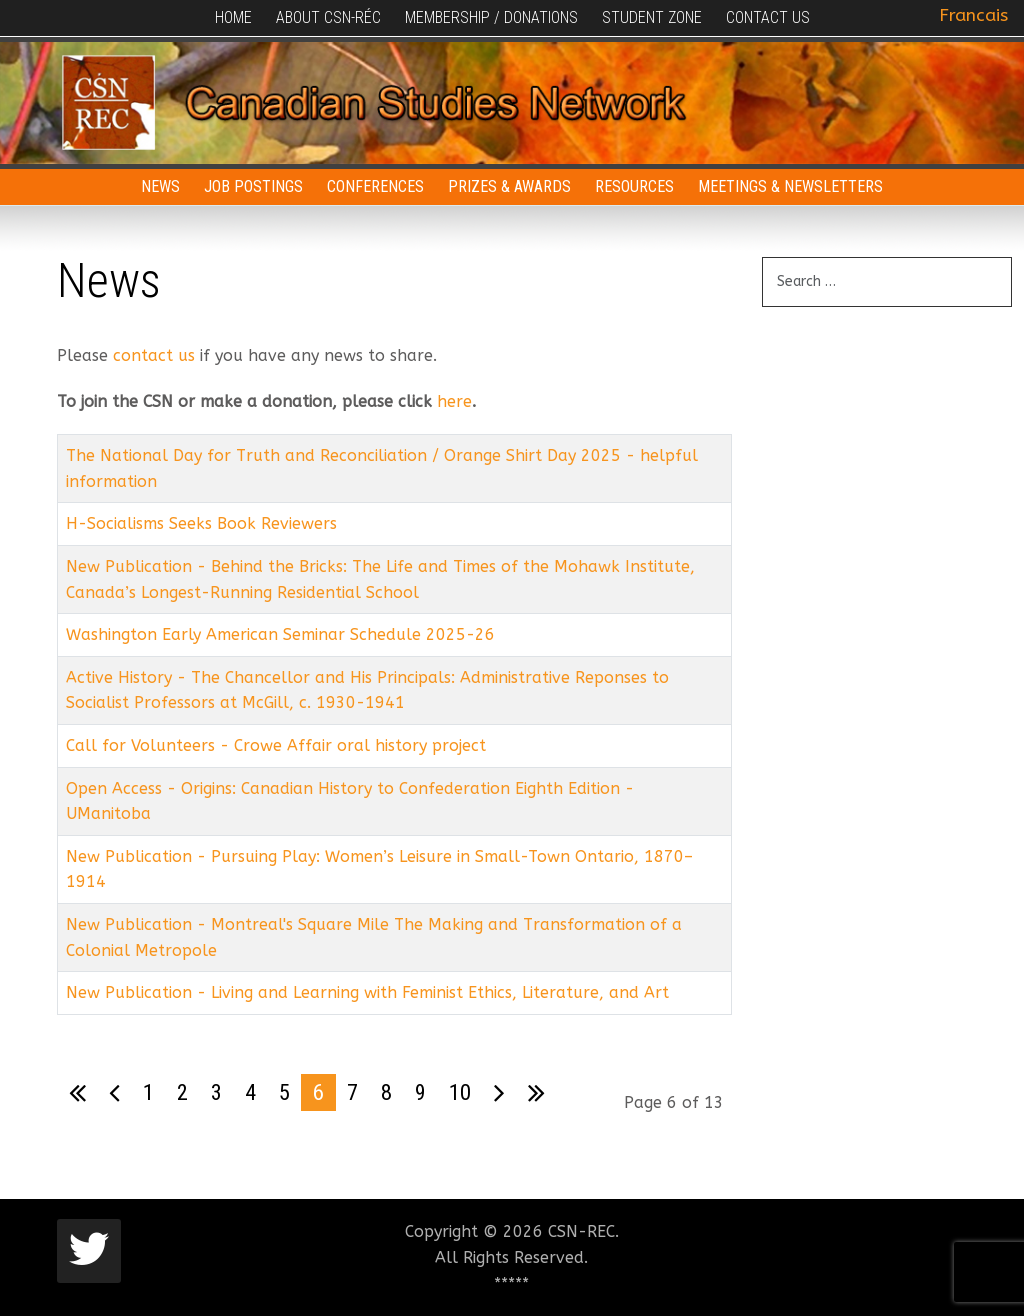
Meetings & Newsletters (790, 186)
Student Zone (652, 17)
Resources (634, 186)
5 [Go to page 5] (284, 1092)
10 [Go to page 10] (460, 1092)
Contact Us (768, 17)
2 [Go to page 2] (182, 1092)
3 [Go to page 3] (216, 1092)
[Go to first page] (77, 1093)
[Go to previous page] (114, 1093)
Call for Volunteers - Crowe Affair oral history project (276, 745)
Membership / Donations (491, 17)
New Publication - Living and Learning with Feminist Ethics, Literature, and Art (367, 992)
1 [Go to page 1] (148, 1092)
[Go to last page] (536, 1093)
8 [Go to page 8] (386, 1092)
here (454, 401)
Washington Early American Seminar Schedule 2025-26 (280, 634)
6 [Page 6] (318, 1092)
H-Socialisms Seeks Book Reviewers (201, 523)
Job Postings (253, 186)
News (160, 186)
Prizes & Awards (509, 186)
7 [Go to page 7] (352, 1092)
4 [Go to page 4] (250, 1092)
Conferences (375, 186)
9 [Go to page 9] (420, 1092)
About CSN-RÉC (328, 17)
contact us (154, 355)
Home (233, 17)
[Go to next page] (499, 1093)
